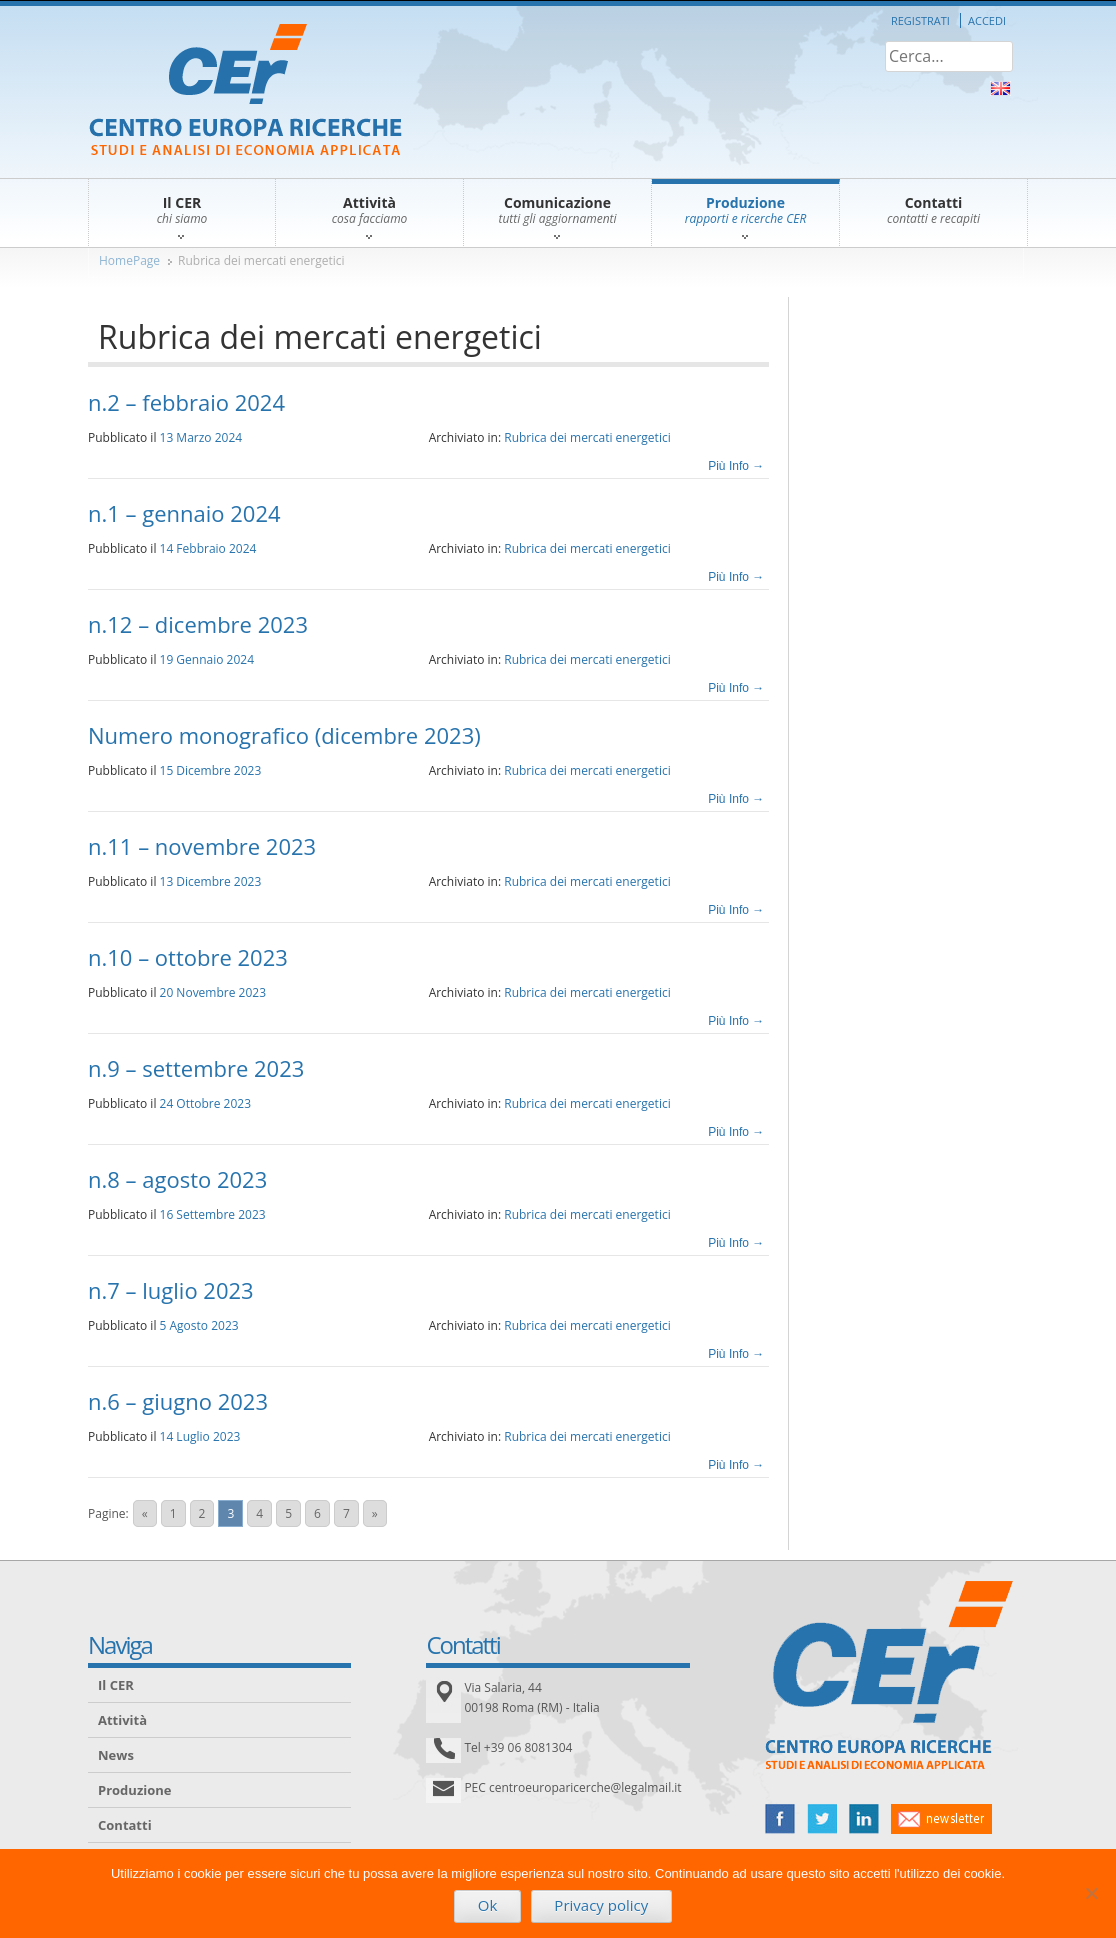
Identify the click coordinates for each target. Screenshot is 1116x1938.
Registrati (920, 20)
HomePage (129, 260)
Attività (122, 1720)
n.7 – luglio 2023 (171, 1290)
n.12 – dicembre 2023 (198, 624)
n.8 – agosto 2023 (177, 1179)
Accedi (987, 20)
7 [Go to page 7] (346, 1513)
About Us (1000, 88)
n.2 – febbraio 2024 (186, 402)
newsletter (941, 1819)
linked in (864, 1819)
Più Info (736, 466)
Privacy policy (601, 1905)
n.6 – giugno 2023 (178, 1401)
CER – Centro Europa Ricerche (245, 91)
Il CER (116, 1685)
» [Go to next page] (375, 1513)
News (116, 1755)
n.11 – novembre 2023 (202, 846)
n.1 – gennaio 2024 (184, 513)
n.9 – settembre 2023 (196, 1068)
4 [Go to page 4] (259, 1513)
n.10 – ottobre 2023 (188, 957)
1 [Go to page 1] (173, 1513)
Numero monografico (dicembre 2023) (284, 735)
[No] (1091, 1893)
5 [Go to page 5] (288, 1513)
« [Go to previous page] (145, 1513)
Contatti (125, 1825)
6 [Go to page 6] (317, 1513)
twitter (822, 1819)
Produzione (134, 1790)
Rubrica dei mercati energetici (261, 260)
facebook (780, 1819)
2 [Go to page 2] (202, 1513)
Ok (488, 1905)
